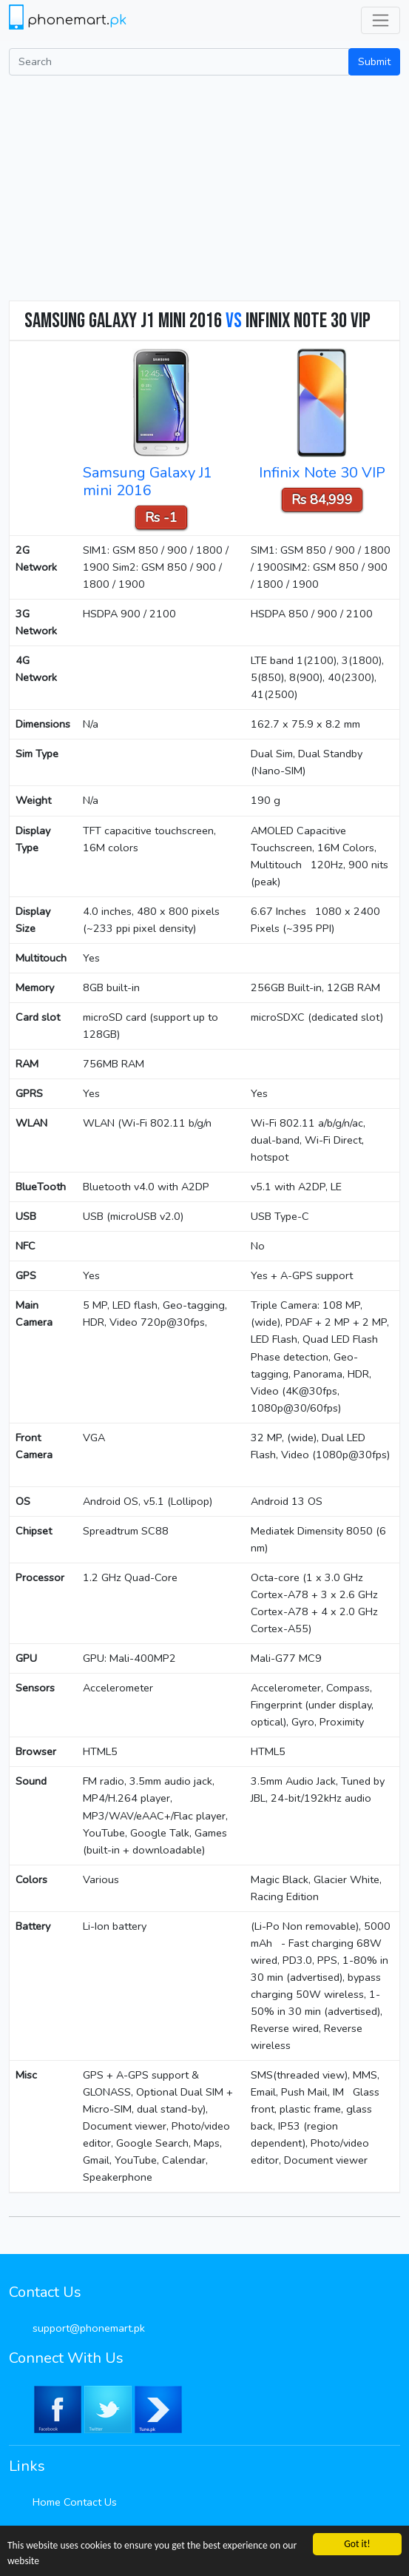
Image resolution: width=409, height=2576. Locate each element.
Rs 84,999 (322, 500)
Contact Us (90, 2502)
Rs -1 (161, 517)
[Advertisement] (204, 186)
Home (47, 2502)
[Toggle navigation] (380, 20)
